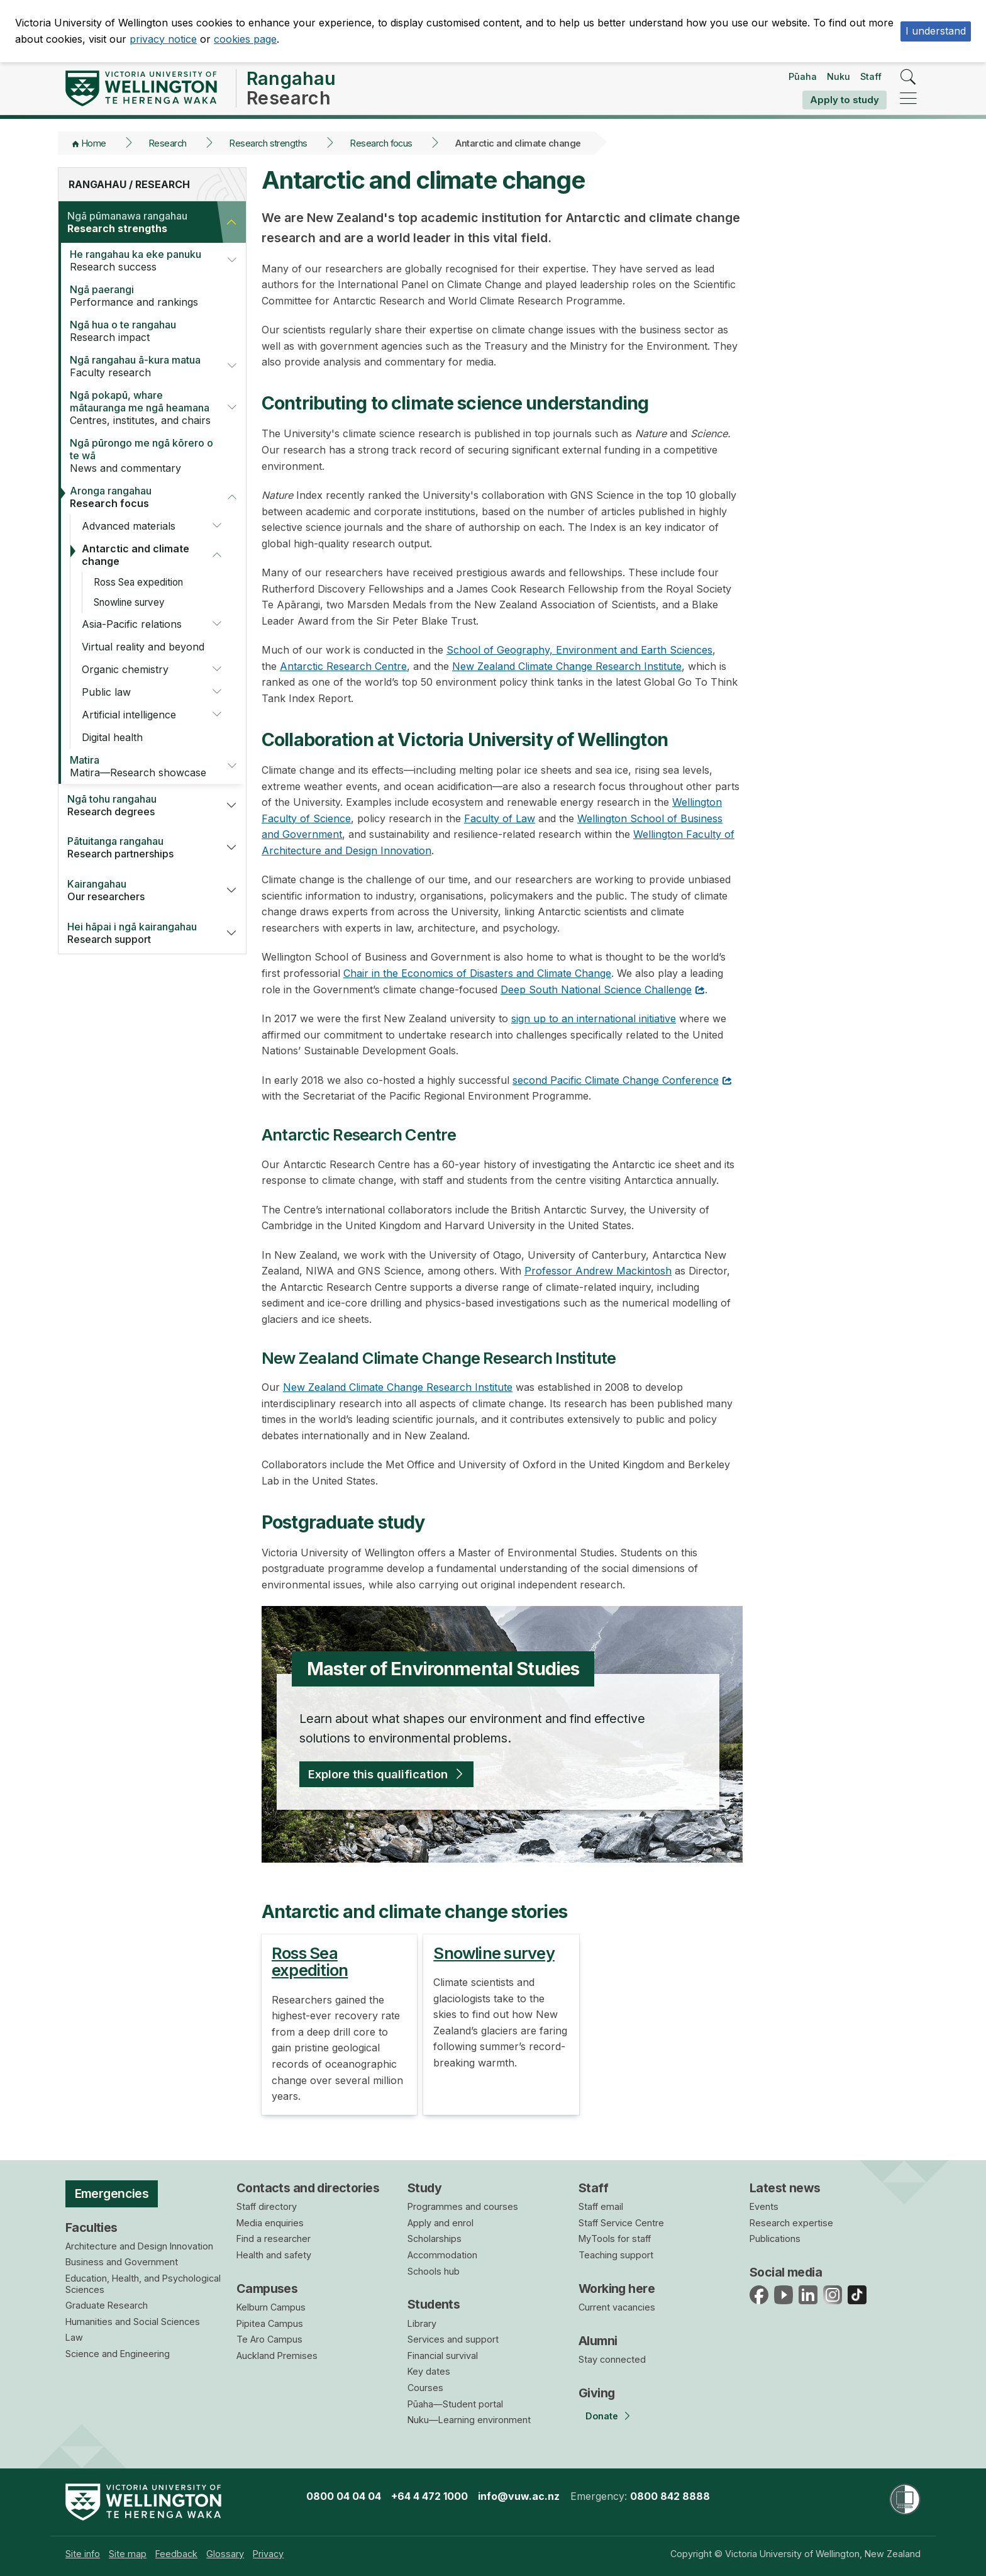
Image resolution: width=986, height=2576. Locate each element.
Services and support (453, 2339)
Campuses (266, 2288)
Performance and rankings (145, 295)
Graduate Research (106, 2305)
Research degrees (137, 805)
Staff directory (266, 2206)
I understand (936, 31)
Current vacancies (617, 2307)
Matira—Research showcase (140, 766)
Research (168, 143)
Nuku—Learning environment (469, 2419)
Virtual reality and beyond (143, 646)
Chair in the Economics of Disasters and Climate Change (477, 973)
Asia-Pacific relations (132, 624)
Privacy (268, 2553)
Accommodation (442, 2255)
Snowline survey (129, 602)
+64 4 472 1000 (429, 2496)
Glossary (225, 2553)
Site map (128, 2553)
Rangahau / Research (129, 184)
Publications (775, 2238)
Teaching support (616, 2255)
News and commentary (145, 455)
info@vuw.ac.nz (519, 2496)
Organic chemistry (125, 669)
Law (74, 2337)
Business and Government (121, 2261)
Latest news (785, 2187)
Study (424, 2187)
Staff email (601, 2206)
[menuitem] (82, 2553)
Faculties (91, 2227)
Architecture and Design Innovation (139, 2246)
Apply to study (844, 100)
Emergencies (112, 2193)
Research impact (145, 330)
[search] (908, 78)
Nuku (838, 76)
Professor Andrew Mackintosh (598, 1270)
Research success (140, 260)
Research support (137, 932)
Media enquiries (270, 2222)
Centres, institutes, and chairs (140, 408)
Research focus (381, 143)
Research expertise (791, 2222)
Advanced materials (128, 526)
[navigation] (908, 99)
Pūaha (803, 76)
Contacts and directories (307, 2187)
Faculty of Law (499, 818)
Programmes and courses (462, 2206)
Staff (871, 76)
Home (94, 143)
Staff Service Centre (621, 2222)
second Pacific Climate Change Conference (615, 1080)
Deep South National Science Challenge (596, 989)
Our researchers (137, 890)
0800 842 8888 (670, 2496)
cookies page (245, 39)
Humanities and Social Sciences (132, 2321)
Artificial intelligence (129, 714)
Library (421, 2323)
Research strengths (268, 143)
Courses (425, 2387)
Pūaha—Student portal (455, 2404)
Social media (786, 2272)
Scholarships (434, 2238)
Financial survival (442, 2355)
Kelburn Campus (271, 2307)
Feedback (176, 2553)
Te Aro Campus (269, 2339)
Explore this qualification (378, 1774)
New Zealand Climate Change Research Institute (567, 666)
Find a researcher (273, 2238)
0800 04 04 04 (343, 2496)
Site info (82, 2553)
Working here (617, 2288)
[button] (231, 222)
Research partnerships (137, 847)
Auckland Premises (277, 2355)
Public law (106, 692)
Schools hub (433, 2271)
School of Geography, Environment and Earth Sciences (579, 650)
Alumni (598, 2340)
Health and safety (273, 2255)
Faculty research (140, 366)
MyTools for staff (615, 2238)
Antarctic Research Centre (343, 666)
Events (764, 2206)
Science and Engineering (117, 2353)
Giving (597, 2392)
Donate (601, 2416)
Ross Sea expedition (138, 582)
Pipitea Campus (269, 2323)
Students (433, 2304)
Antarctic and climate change (135, 554)
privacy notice (163, 39)
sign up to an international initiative (593, 1018)
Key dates (428, 2371)
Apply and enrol (440, 2222)
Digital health (112, 737)
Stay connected (612, 2359)
